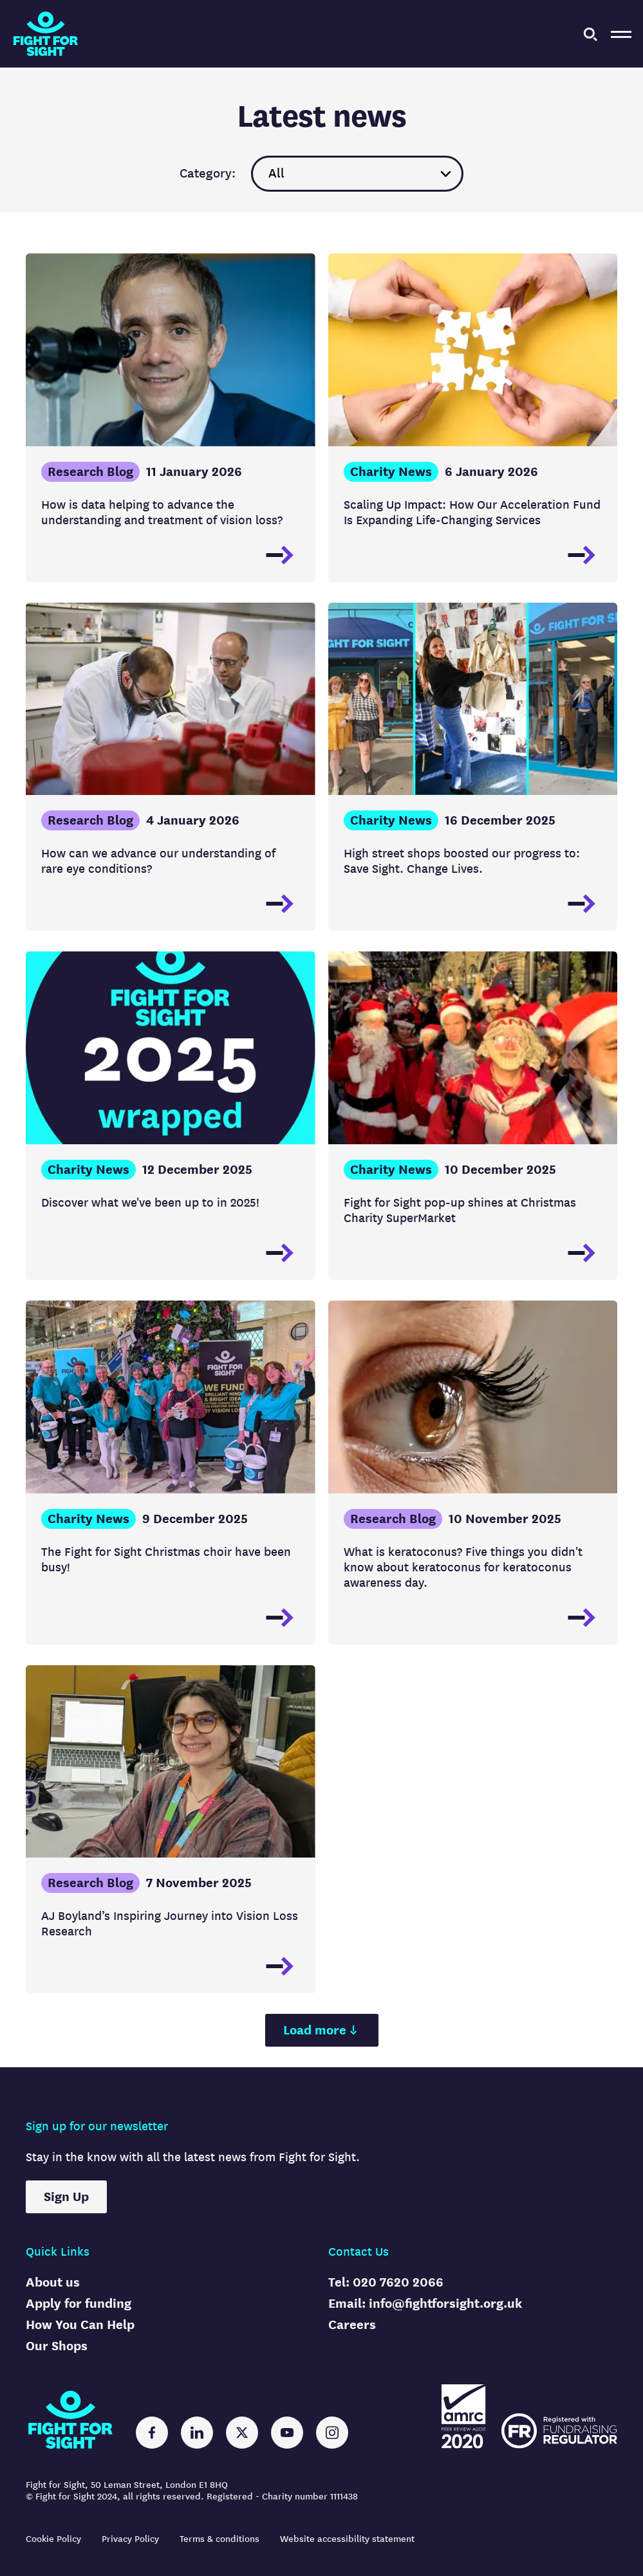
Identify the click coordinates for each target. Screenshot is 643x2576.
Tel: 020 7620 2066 (385, 2282)
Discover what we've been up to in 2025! (150, 1202)
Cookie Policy (53, 2539)
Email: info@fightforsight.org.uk (425, 2303)
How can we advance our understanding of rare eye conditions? (158, 861)
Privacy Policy (130, 2539)
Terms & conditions (219, 2539)
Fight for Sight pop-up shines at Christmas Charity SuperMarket (460, 1210)
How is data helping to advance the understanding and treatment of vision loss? (162, 512)
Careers (352, 2325)
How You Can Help (80, 2325)
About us (53, 2282)
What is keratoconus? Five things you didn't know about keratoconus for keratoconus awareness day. (463, 1567)
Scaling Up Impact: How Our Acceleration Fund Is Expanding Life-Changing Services (472, 512)
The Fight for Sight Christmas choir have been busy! (166, 1559)
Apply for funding (78, 2303)
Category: (208, 173)
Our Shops (57, 2346)
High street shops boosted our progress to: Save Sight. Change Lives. (462, 861)
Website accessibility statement (347, 2539)
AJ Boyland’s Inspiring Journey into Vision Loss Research (169, 1923)
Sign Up (66, 2197)
